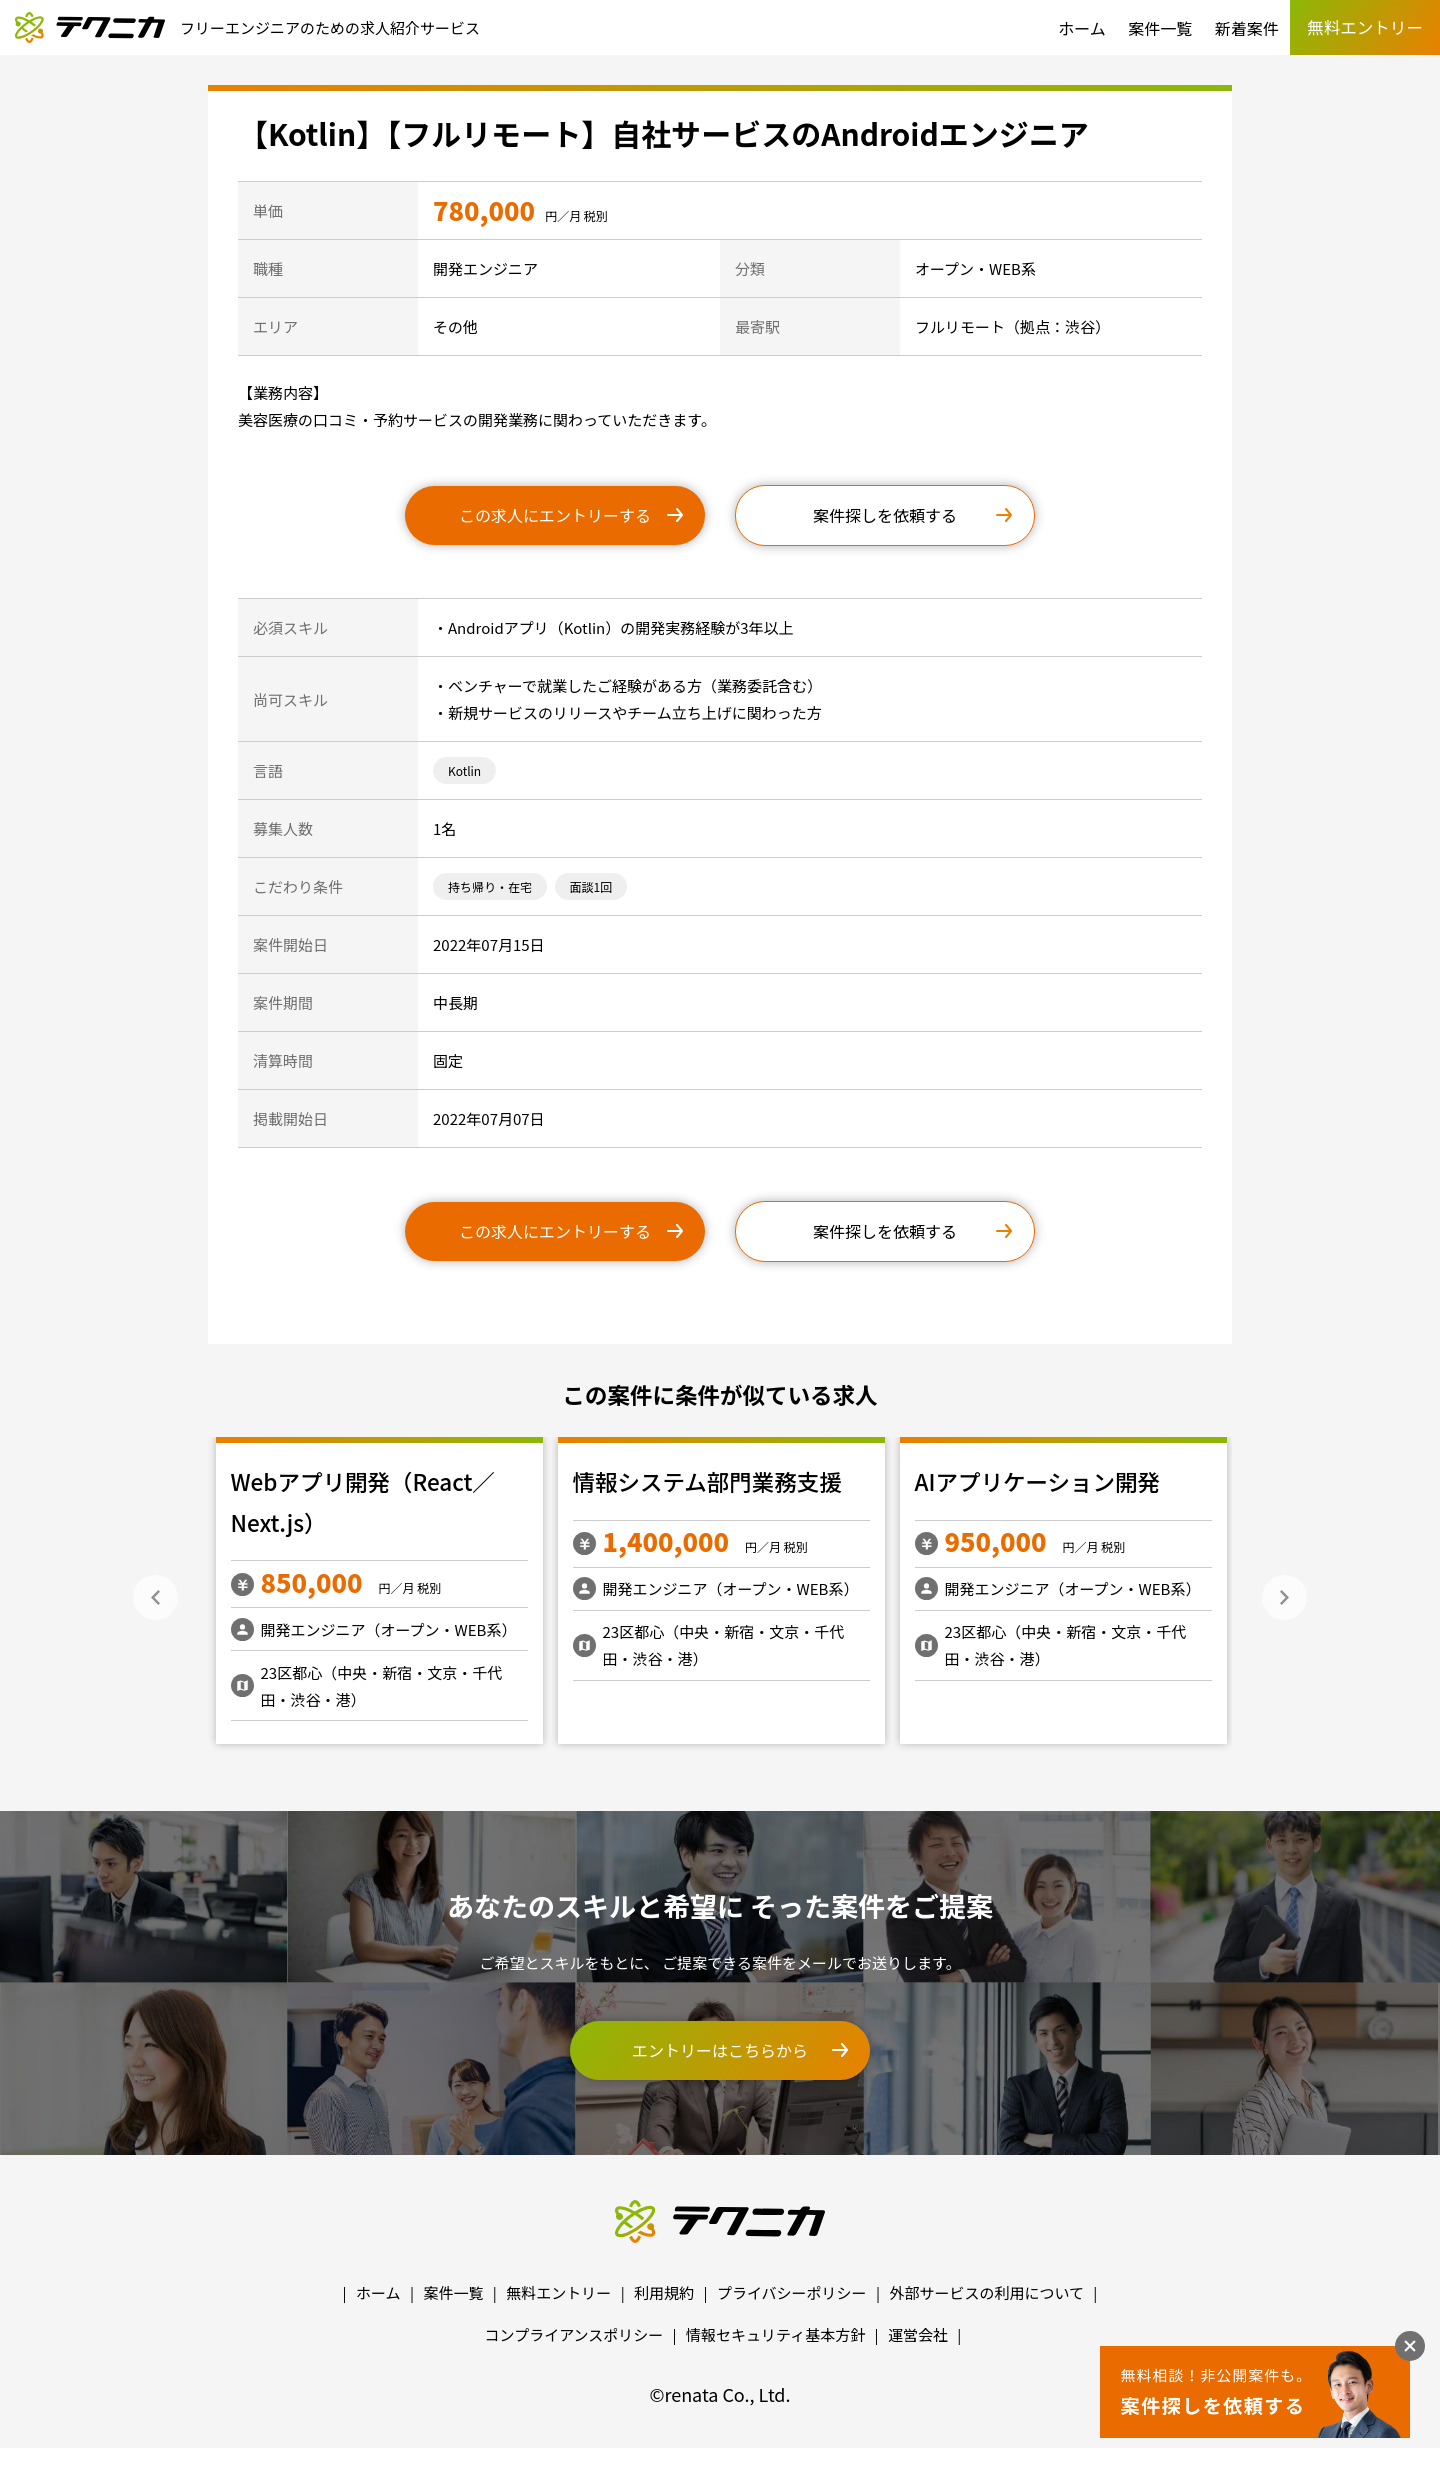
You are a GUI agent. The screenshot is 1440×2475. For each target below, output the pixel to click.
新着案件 (1247, 28)
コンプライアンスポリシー (574, 2334)
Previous (155, 1597)
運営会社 (918, 2334)
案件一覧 (1160, 28)
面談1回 (591, 886)
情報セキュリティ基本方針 (775, 2334)
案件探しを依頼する (885, 515)
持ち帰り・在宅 (490, 886)
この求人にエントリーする (555, 515)
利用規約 (664, 2292)
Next (1284, 1597)
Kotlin (464, 770)
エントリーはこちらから (720, 2050)
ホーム (1082, 28)
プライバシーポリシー (792, 2292)
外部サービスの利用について (986, 2292)
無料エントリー (558, 2292)
